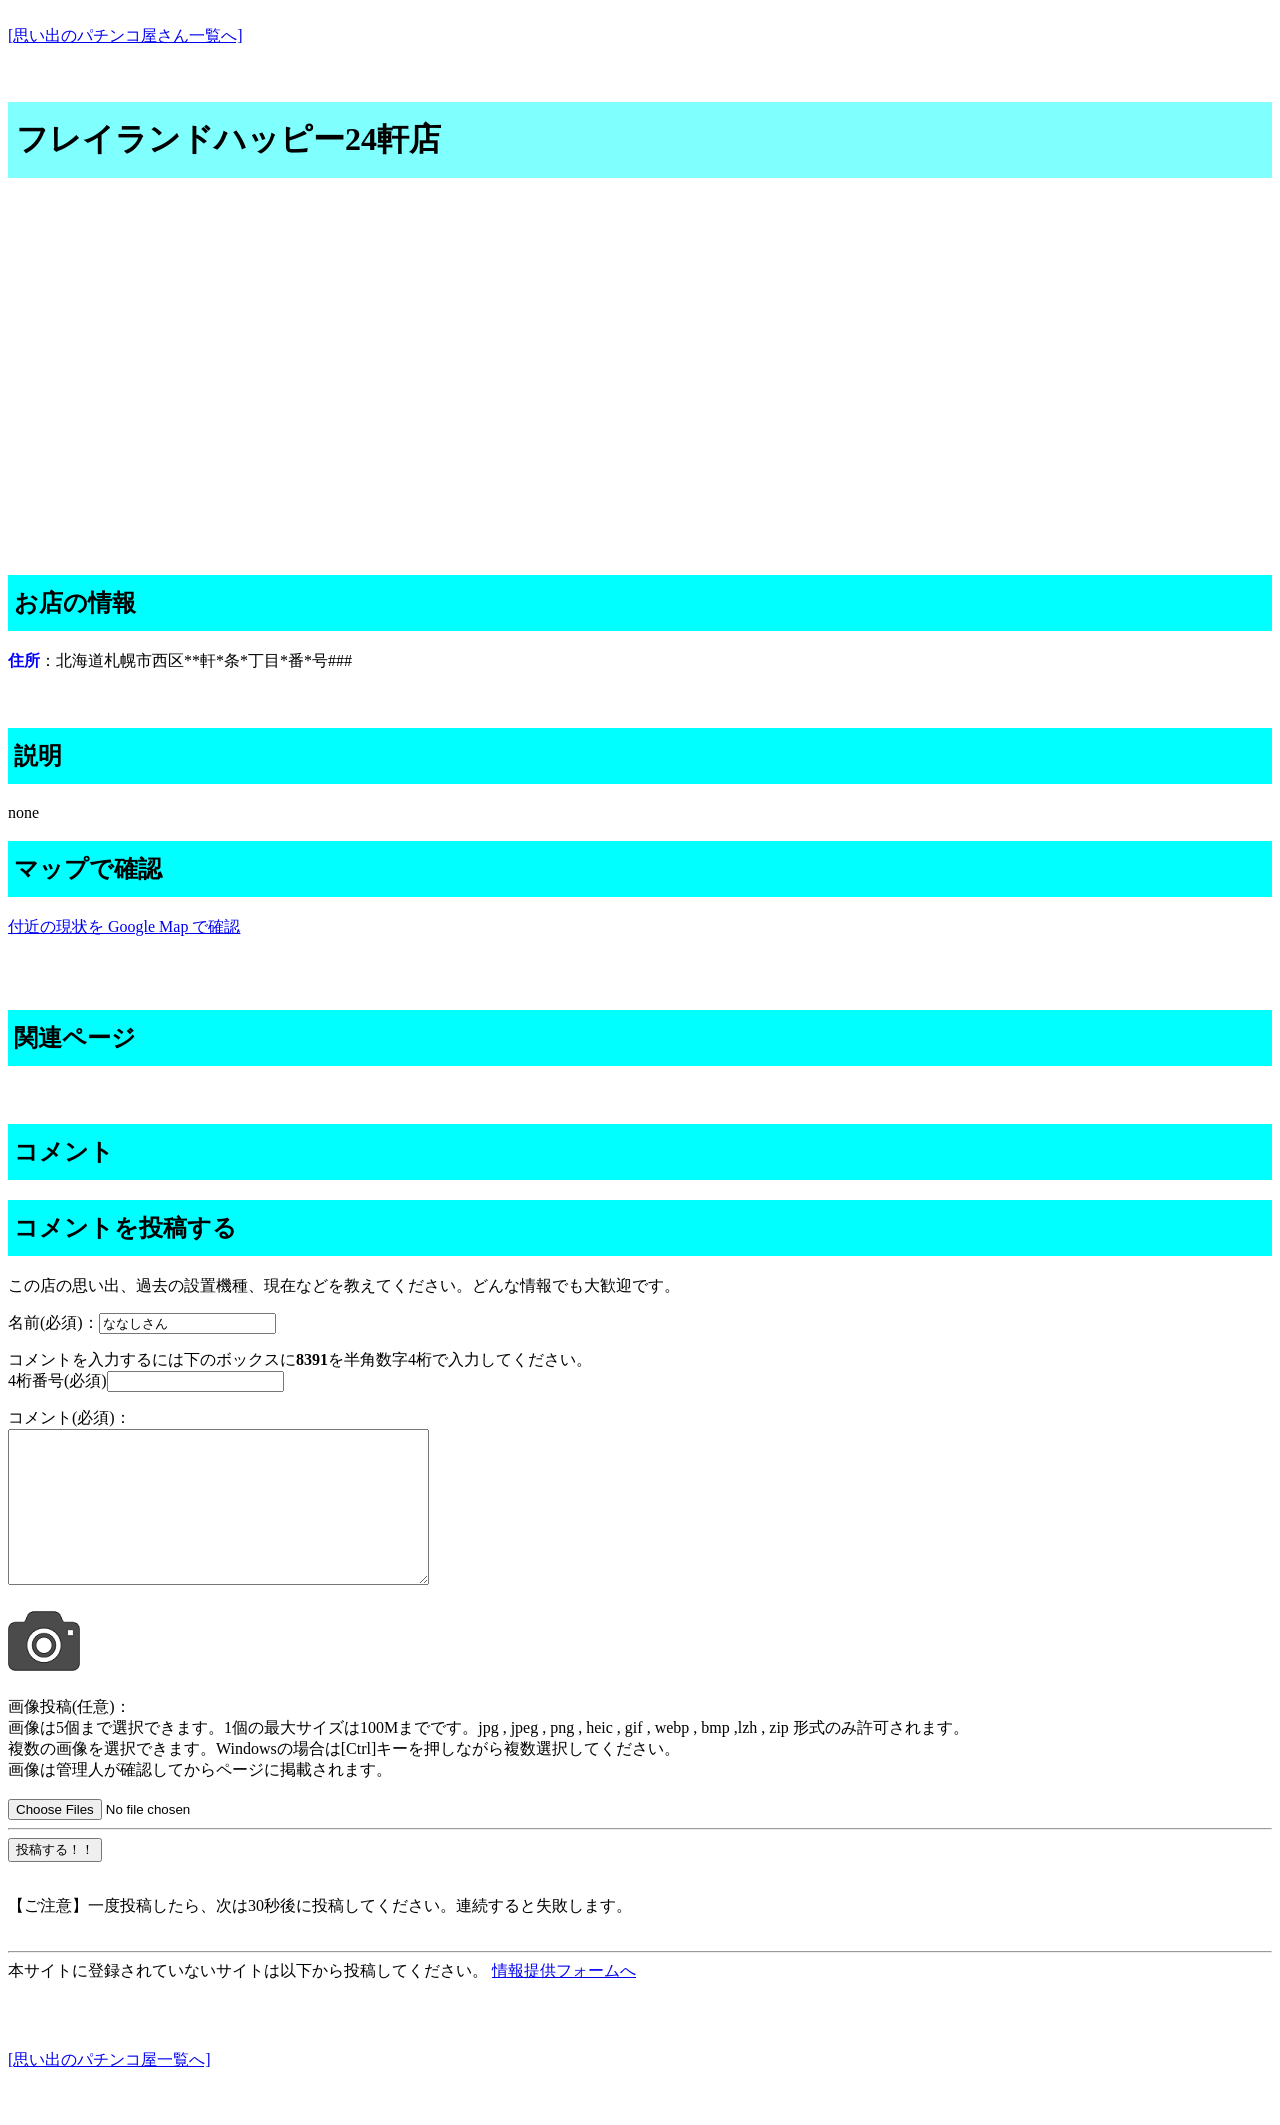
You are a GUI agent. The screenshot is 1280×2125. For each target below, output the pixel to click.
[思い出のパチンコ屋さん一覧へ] (125, 35)
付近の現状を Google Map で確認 (124, 926)
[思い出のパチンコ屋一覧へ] (109, 2089)
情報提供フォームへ (564, 2000)
